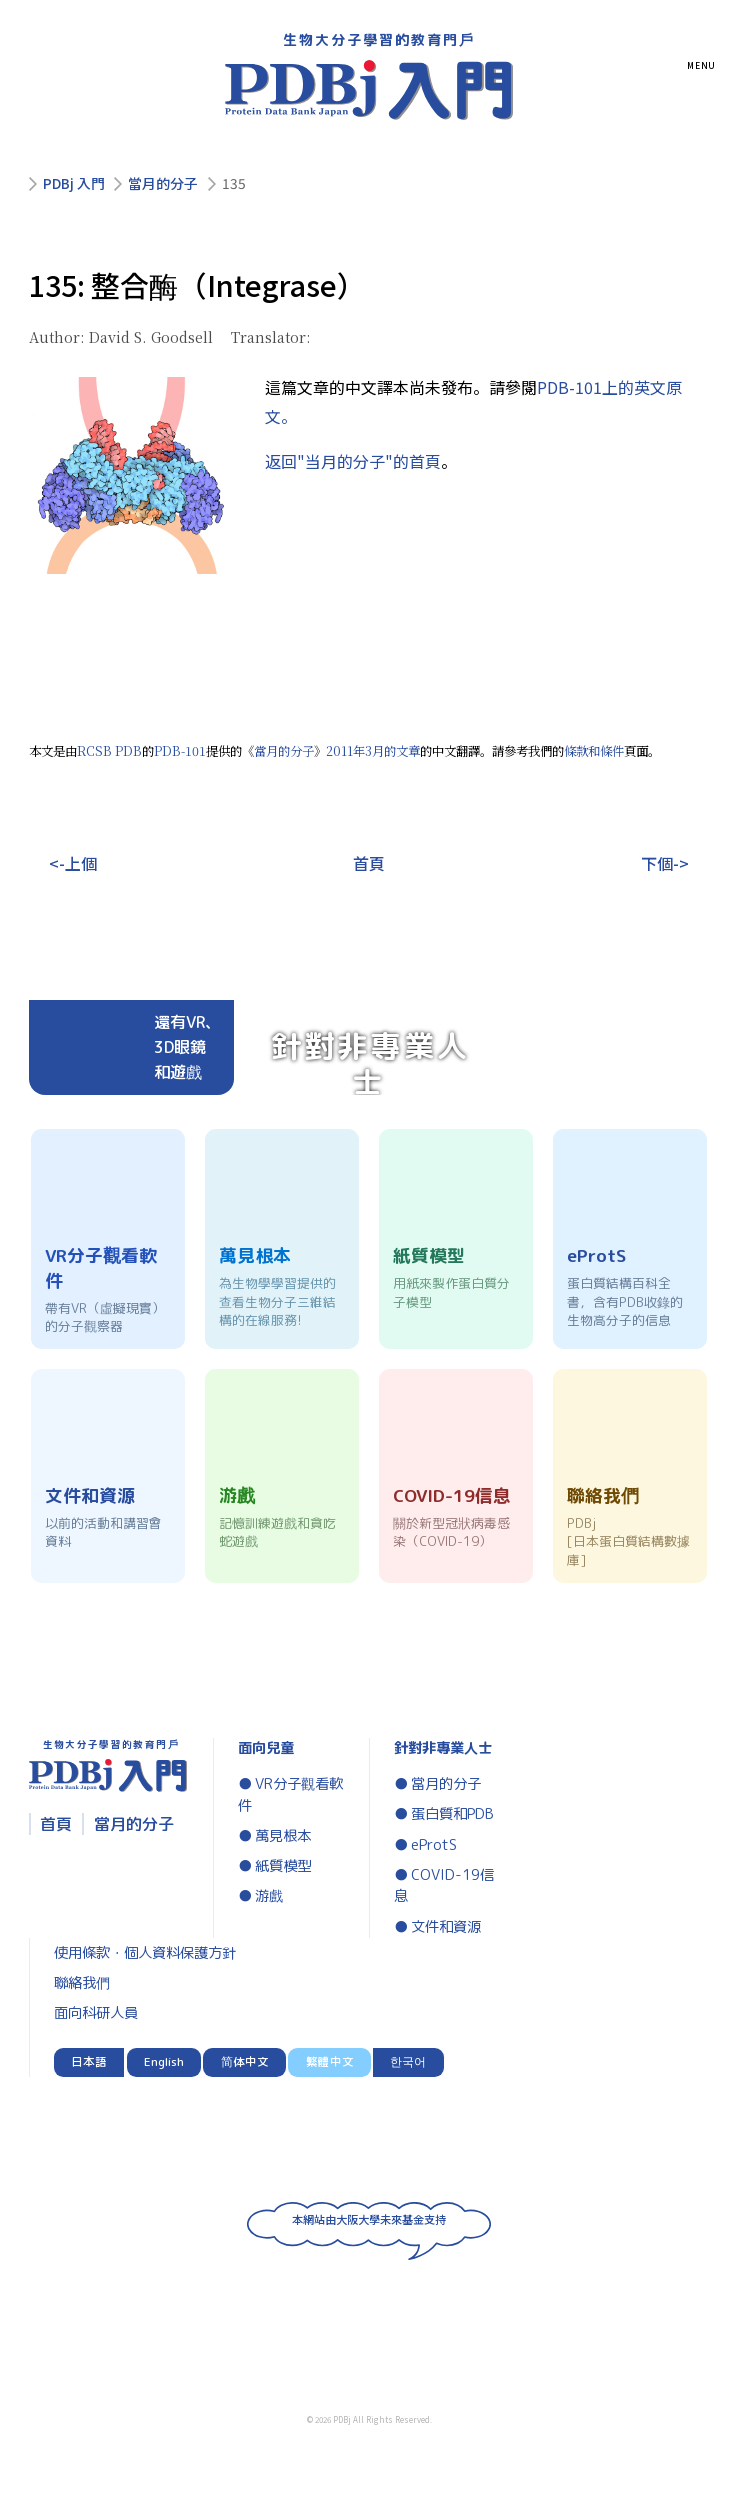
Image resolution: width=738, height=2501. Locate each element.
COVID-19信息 (444, 1886)
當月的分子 (163, 184)
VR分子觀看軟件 (290, 1795)
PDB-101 (180, 751)
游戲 (269, 1896)
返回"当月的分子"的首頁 (353, 461)
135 (234, 184)
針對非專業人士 (443, 1748)
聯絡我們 (82, 1983)
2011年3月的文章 (373, 751)
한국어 (408, 2062)
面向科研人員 (96, 2013)
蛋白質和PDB (452, 1814)
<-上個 (73, 863)
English (164, 2062)
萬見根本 (283, 1836)
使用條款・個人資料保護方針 (145, 1953)
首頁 (369, 863)
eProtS (434, 1845)
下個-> (665, 863)
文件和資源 (446, 1927)
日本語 (89, 2062)
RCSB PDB (109, 751)
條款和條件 (594, 751)
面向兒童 (266, 1748)
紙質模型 (283, 1866)
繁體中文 (330, 2062)
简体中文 (245, 2062)
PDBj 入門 (74, 184)
